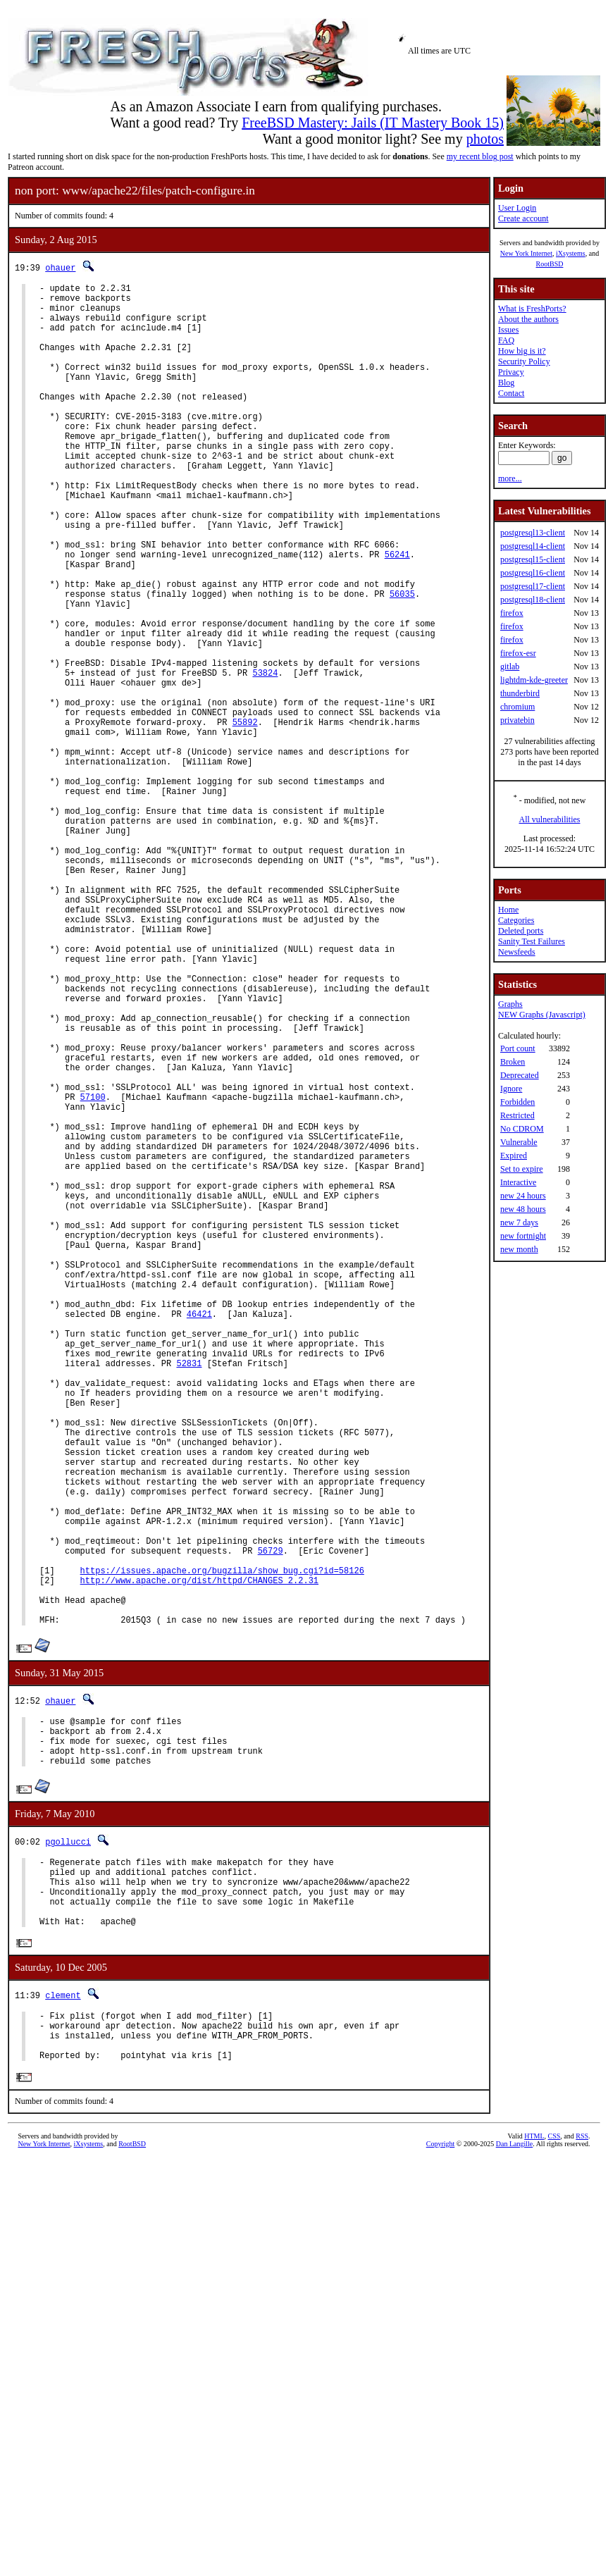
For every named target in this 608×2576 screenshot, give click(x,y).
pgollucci (68, 2139)
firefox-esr (518, 653)
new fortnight (523, 1236)
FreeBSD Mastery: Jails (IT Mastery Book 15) (373, 122)
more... (510, 478)
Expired (513, 1155)
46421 (199, 1536)
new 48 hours (523, 1209)
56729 (270, 1823)
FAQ (506, 340)
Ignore (511, 1089)
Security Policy (524, 361)
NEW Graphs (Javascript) (541, 1015)
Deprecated (519, 1075)
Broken (512, 1062)
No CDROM (522, 1129)
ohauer (60, 267)
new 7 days (519, 1222)
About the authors (528, 319)
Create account (523, 218)
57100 (93, 1272)
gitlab (509, 666)
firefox (511, 613)
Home (508, 910)
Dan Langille (514, 2468)
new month (519, 1249)
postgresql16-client (532, 573)
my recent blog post (480, 156)
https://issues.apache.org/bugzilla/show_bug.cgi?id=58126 (222, 1847)
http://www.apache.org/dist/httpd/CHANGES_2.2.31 (199, 1859)
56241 (397, 613)
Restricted (517, 1115)
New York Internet (526, 253)
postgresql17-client (532, 586)
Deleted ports (520, 931)
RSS (582, 2460)
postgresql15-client (532, 559)
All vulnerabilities (550, 819)
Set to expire (521, 1169)
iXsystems (570, 253)
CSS (554, 2460)
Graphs (510, 1004)
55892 (245, 817)
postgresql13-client (532, 533)
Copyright (440, 2468)
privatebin (517, 720)
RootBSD (550, 264)
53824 (265, 757)
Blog (506, 383)
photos (485, 139)
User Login (517, 208)
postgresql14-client (532, 546)
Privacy (511, 372)
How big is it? (522, 351)
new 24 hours (523, 1196)
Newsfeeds (516, 952)
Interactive (518, 1182)
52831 (188, 1596)
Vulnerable (519, 1142)
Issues (508, 330)
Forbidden (517, 1102)
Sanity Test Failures (531, 941)
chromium (517, 707)
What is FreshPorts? (532, 309)
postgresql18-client (532, 600)
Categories (516, 920)
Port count (517, 1048)
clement (62, 2309)
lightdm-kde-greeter (534, 680)
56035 (402, 661)
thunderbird (520, 693)
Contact (511, 393)
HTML (534, 2460)
